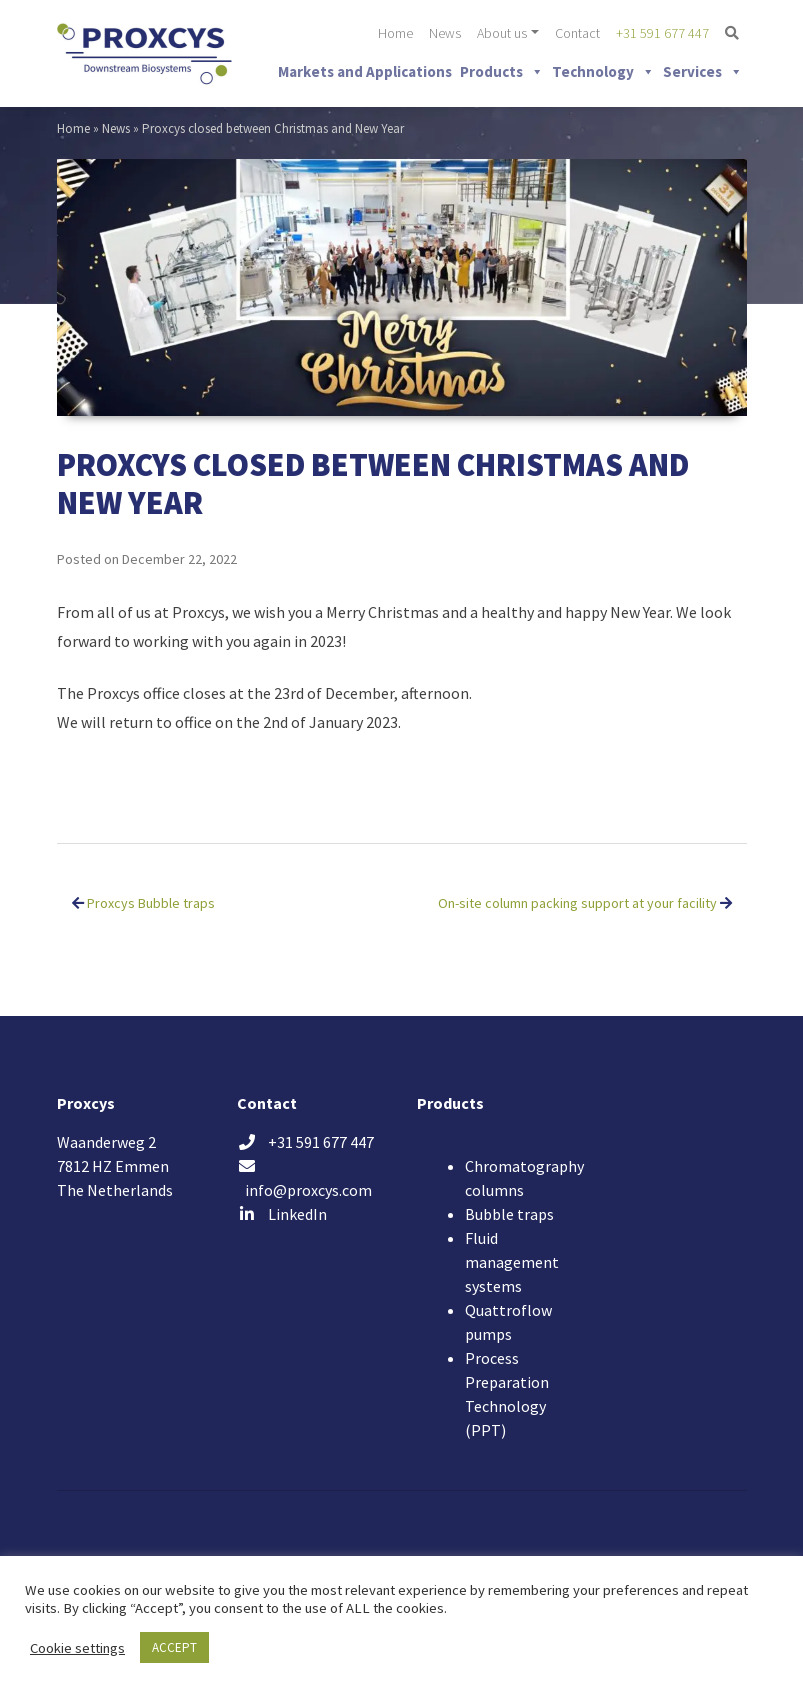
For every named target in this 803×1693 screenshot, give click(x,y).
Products (502, 72)
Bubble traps (509, 1214)
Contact (577, 33)
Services (703, 72)
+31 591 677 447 (662, 33)
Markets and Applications (365, 71)
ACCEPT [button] (174, 1647)
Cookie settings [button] (77, 1648)
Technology (603, 72)
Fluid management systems (512, 1262)
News (445, 33)
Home (395, 33)
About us (502, 33)
